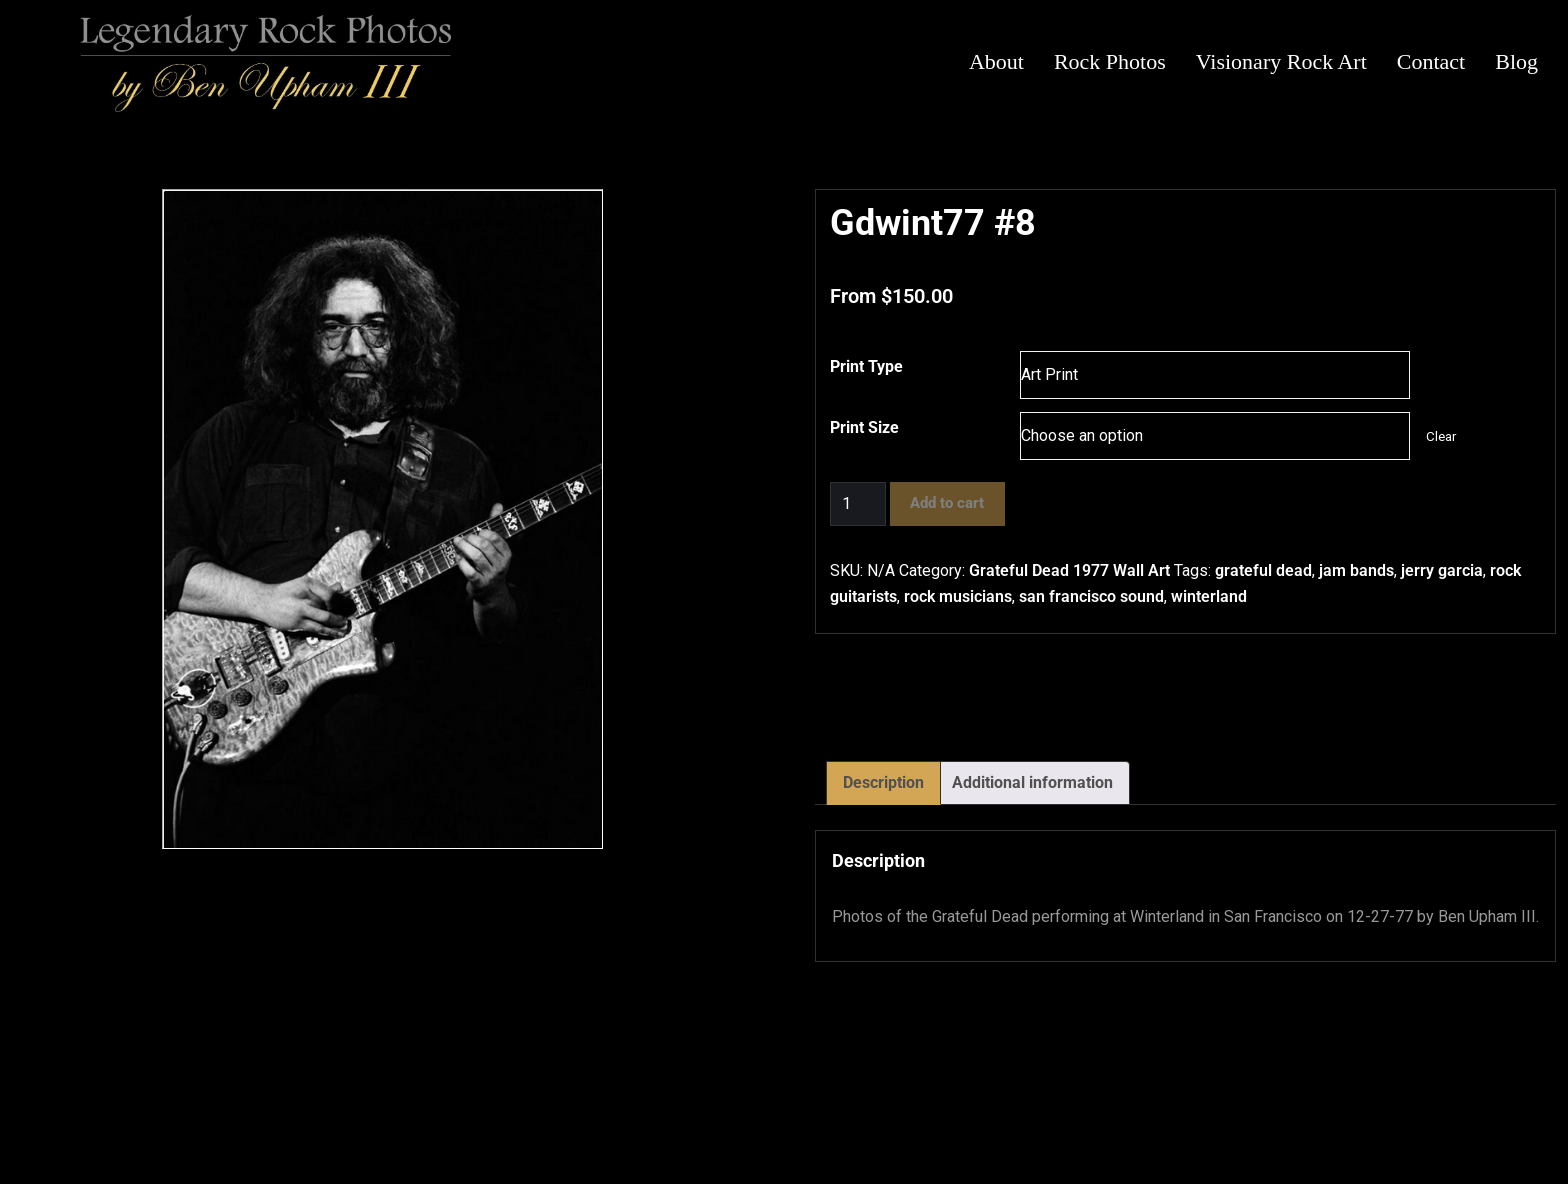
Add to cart (947, 503)
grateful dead (1263, 570)
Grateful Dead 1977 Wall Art (1069, 570)
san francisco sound (1091, 596)
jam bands (1356, 570)
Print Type (866, 366)
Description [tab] (883, 782)
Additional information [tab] (1032, 782)
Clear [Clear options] (1441, 436)
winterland (1209, 596)
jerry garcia (1442, 570)
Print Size (864, 427)
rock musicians (958, 596)
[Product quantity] (858, 504)
